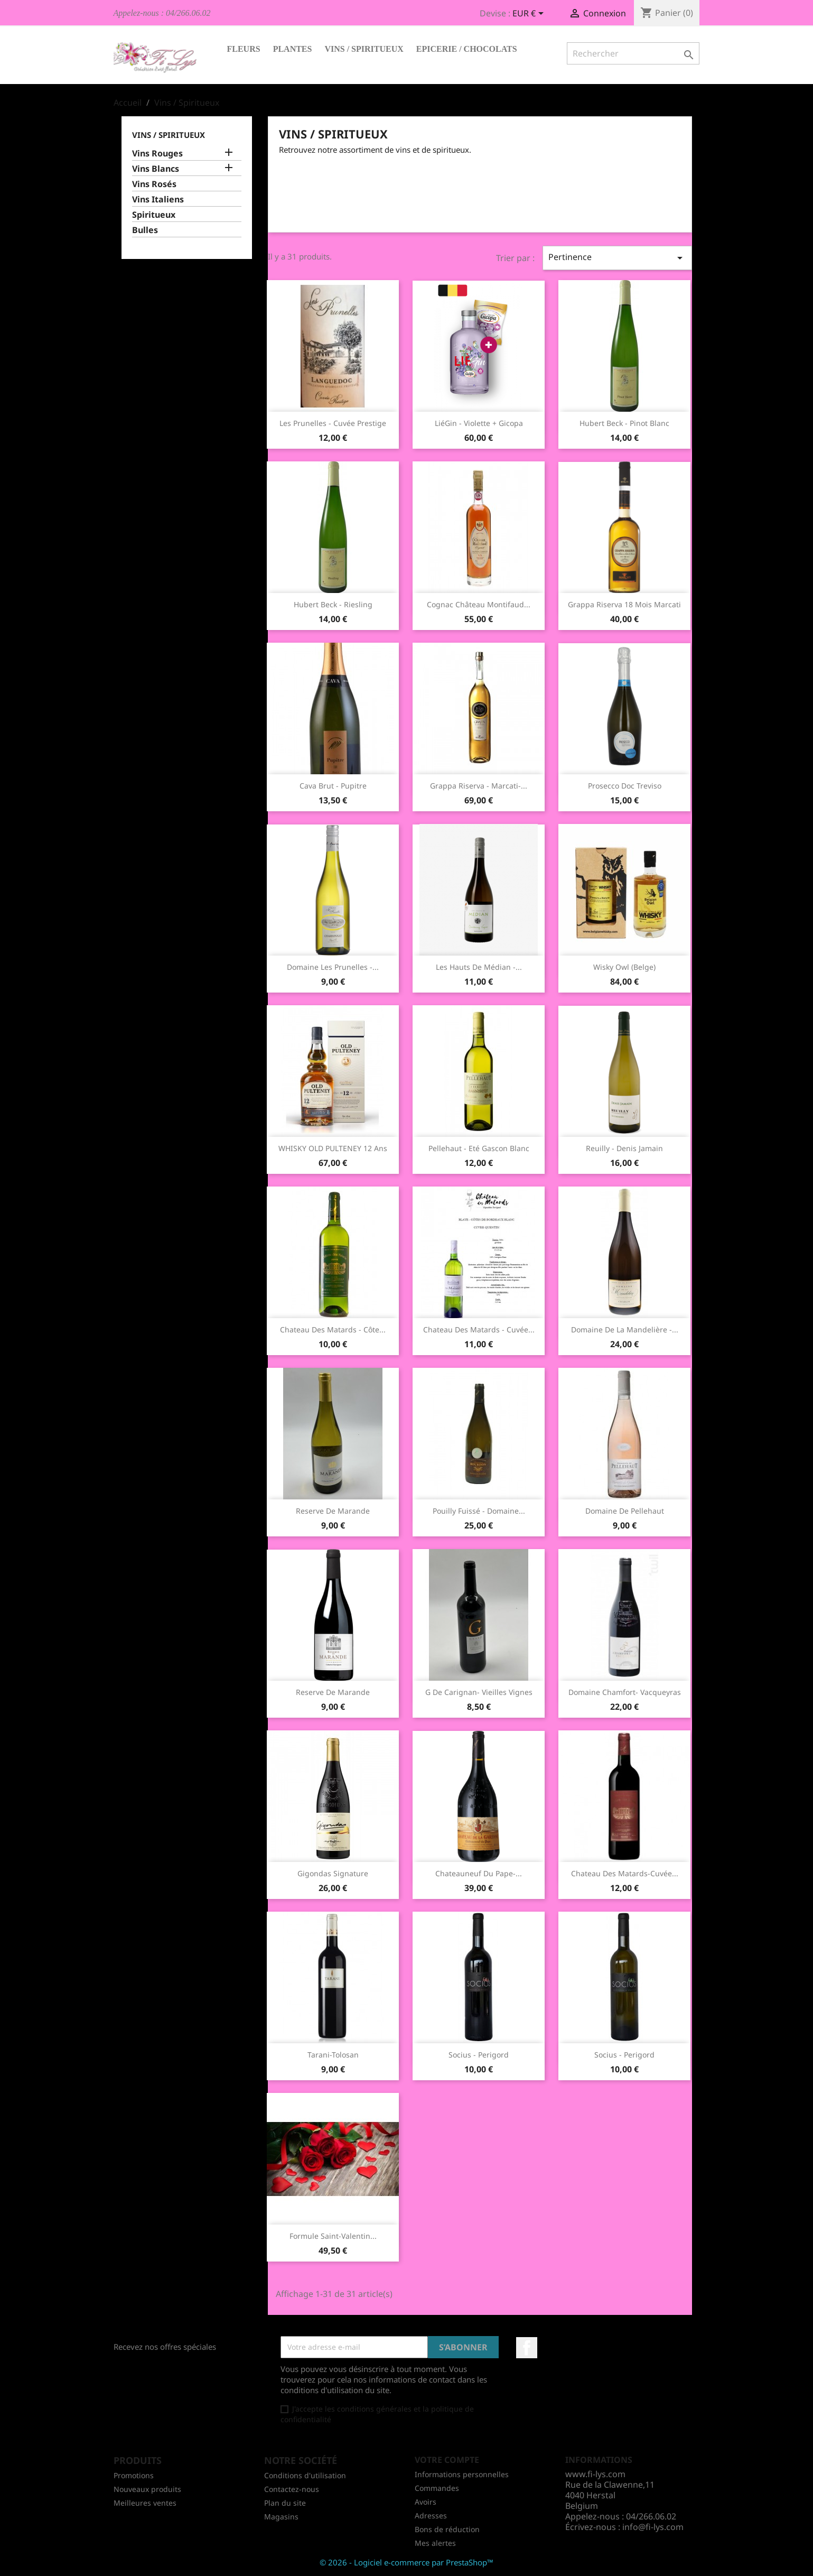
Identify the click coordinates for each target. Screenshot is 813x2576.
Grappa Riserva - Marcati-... (478, 786)
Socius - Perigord (478, 2055)
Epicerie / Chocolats (466, 48)
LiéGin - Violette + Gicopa (479, 423)
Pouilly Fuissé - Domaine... (479, 1511)
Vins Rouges (157, 153)
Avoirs (425, 2502)
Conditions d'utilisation (305, 2475)
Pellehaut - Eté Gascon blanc (478, 1148)
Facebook (526, 2347)
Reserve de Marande (333, 1511)
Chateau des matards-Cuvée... (624, 1873)
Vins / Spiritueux (363, 48)
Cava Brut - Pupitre (333, 786)
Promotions (134, 2475)
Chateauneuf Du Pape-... (478, 1873)
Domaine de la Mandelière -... (624, 1329)
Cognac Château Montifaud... (478, 604)
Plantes (292, 48)
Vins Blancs (155, 168)
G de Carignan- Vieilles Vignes (478, 1692)
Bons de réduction (447, 2529)
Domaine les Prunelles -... (333, 967)
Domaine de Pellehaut (624, 1511)
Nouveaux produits (147, 2489)
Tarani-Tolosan (333, 2055)
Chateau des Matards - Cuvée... (479, 1329)
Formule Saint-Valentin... (333, 2236)
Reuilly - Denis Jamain (624, 1148)
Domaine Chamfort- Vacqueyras (624, 1692)
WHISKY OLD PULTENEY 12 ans (332, 1148)
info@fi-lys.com (653, 2527)
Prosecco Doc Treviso (624, 786)
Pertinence (617, 257)
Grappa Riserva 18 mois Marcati (624, 604)
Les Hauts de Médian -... (479, 967)
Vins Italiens (158, 199)
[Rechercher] (633, 53)
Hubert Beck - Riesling (333, 604)
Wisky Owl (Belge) (624, 967)
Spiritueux (153, 214)
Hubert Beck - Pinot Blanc (624, 423)
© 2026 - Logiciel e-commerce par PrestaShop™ (406, 2562)
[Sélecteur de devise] (529, 14)
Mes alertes (435, 2543)
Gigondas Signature (332, 1873)
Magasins (281, 2517)
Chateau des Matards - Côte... (333, 1329)
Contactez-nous (291, 2489)
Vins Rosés (154, 184)
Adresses (431, 2515)
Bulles (145, 230)
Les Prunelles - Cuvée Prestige (332, 423)
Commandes (437, 2488)
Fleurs (243, 48)
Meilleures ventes (145, 2503)
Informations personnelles (462, 2474)
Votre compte (447, 2460)
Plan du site (285, 2503)
